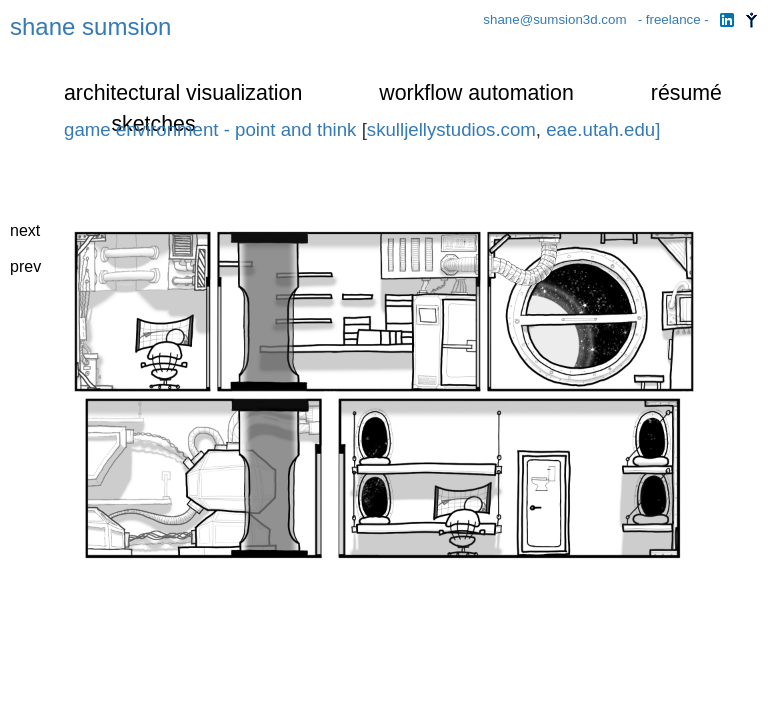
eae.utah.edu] (603, 129)
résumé (686, 93)
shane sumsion (90, 26)
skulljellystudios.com (451, 129)
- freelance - (675, 19)
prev (25, 266)
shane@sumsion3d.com (556, 19)
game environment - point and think (210, 129)
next (25, 230)
